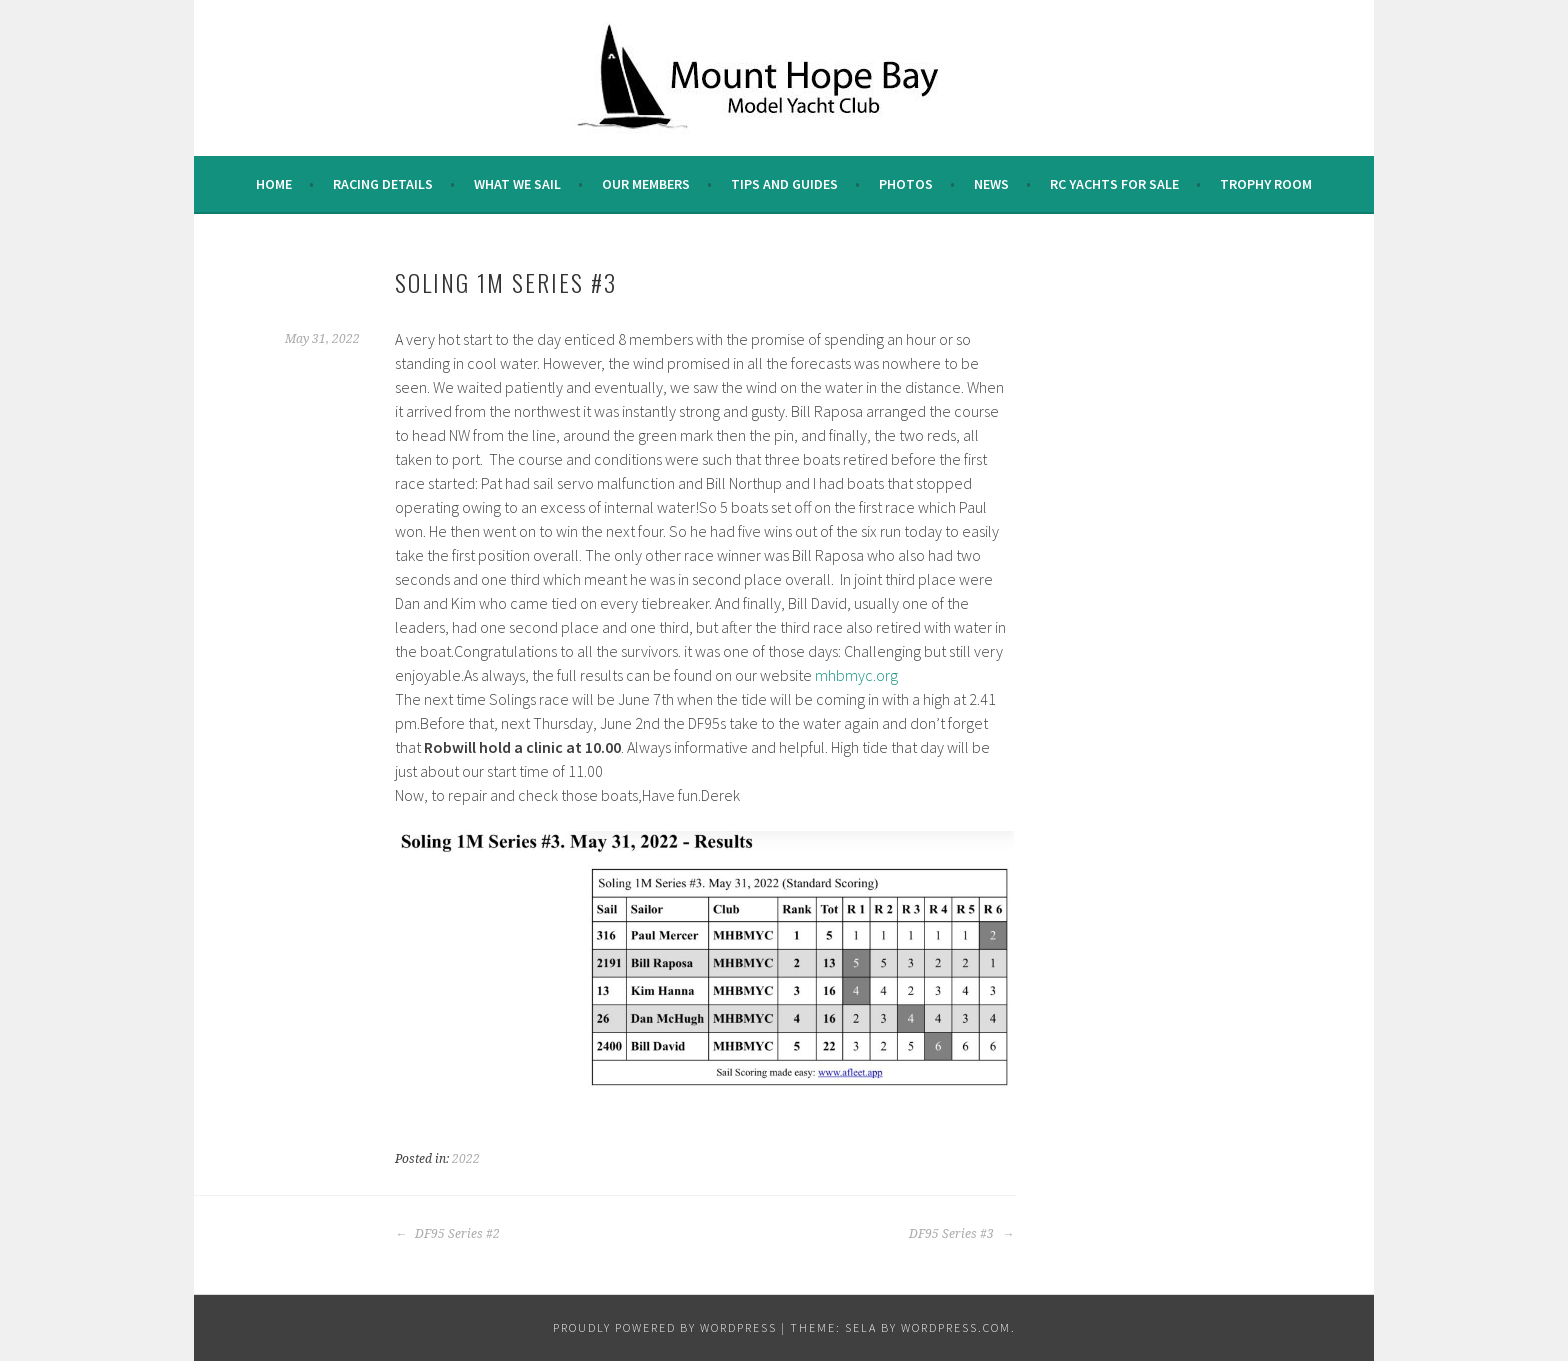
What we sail (517, 184)
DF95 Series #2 (447, 1234)
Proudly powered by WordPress (665, 1327)
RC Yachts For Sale (1114, 184)
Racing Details (383, 184)
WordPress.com (956, 1327)
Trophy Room (1266, 184)
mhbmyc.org (856, 675)
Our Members (646, 184)
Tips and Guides (784, 184)
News (991, 184)
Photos (906, 184)
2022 (466, 1159)
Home (274, 184)
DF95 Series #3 (961, 1234)
